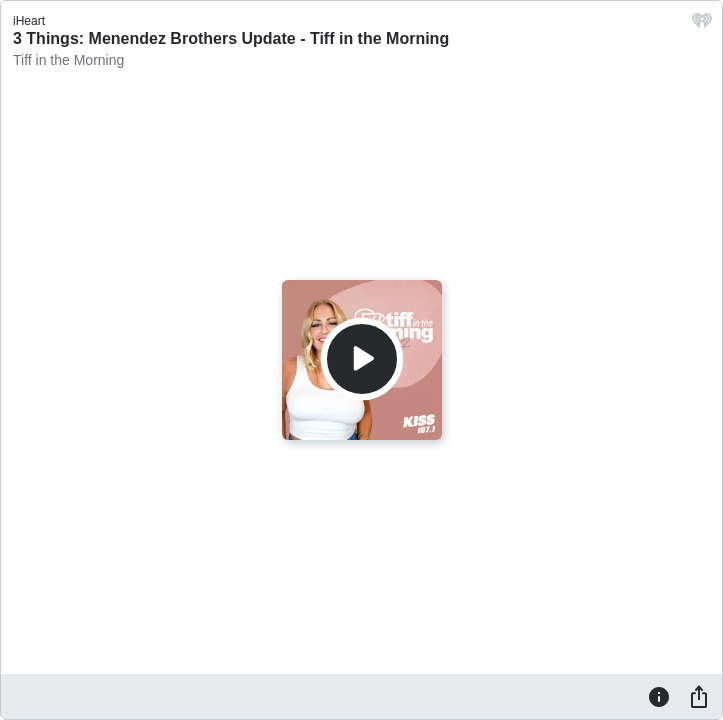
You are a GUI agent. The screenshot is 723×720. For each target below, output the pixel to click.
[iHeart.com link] (702, 25)
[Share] (699, 696)
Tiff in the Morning (68, 60)
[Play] (362, 359)
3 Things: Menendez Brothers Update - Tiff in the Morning (231, 38)
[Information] (659, 696)
